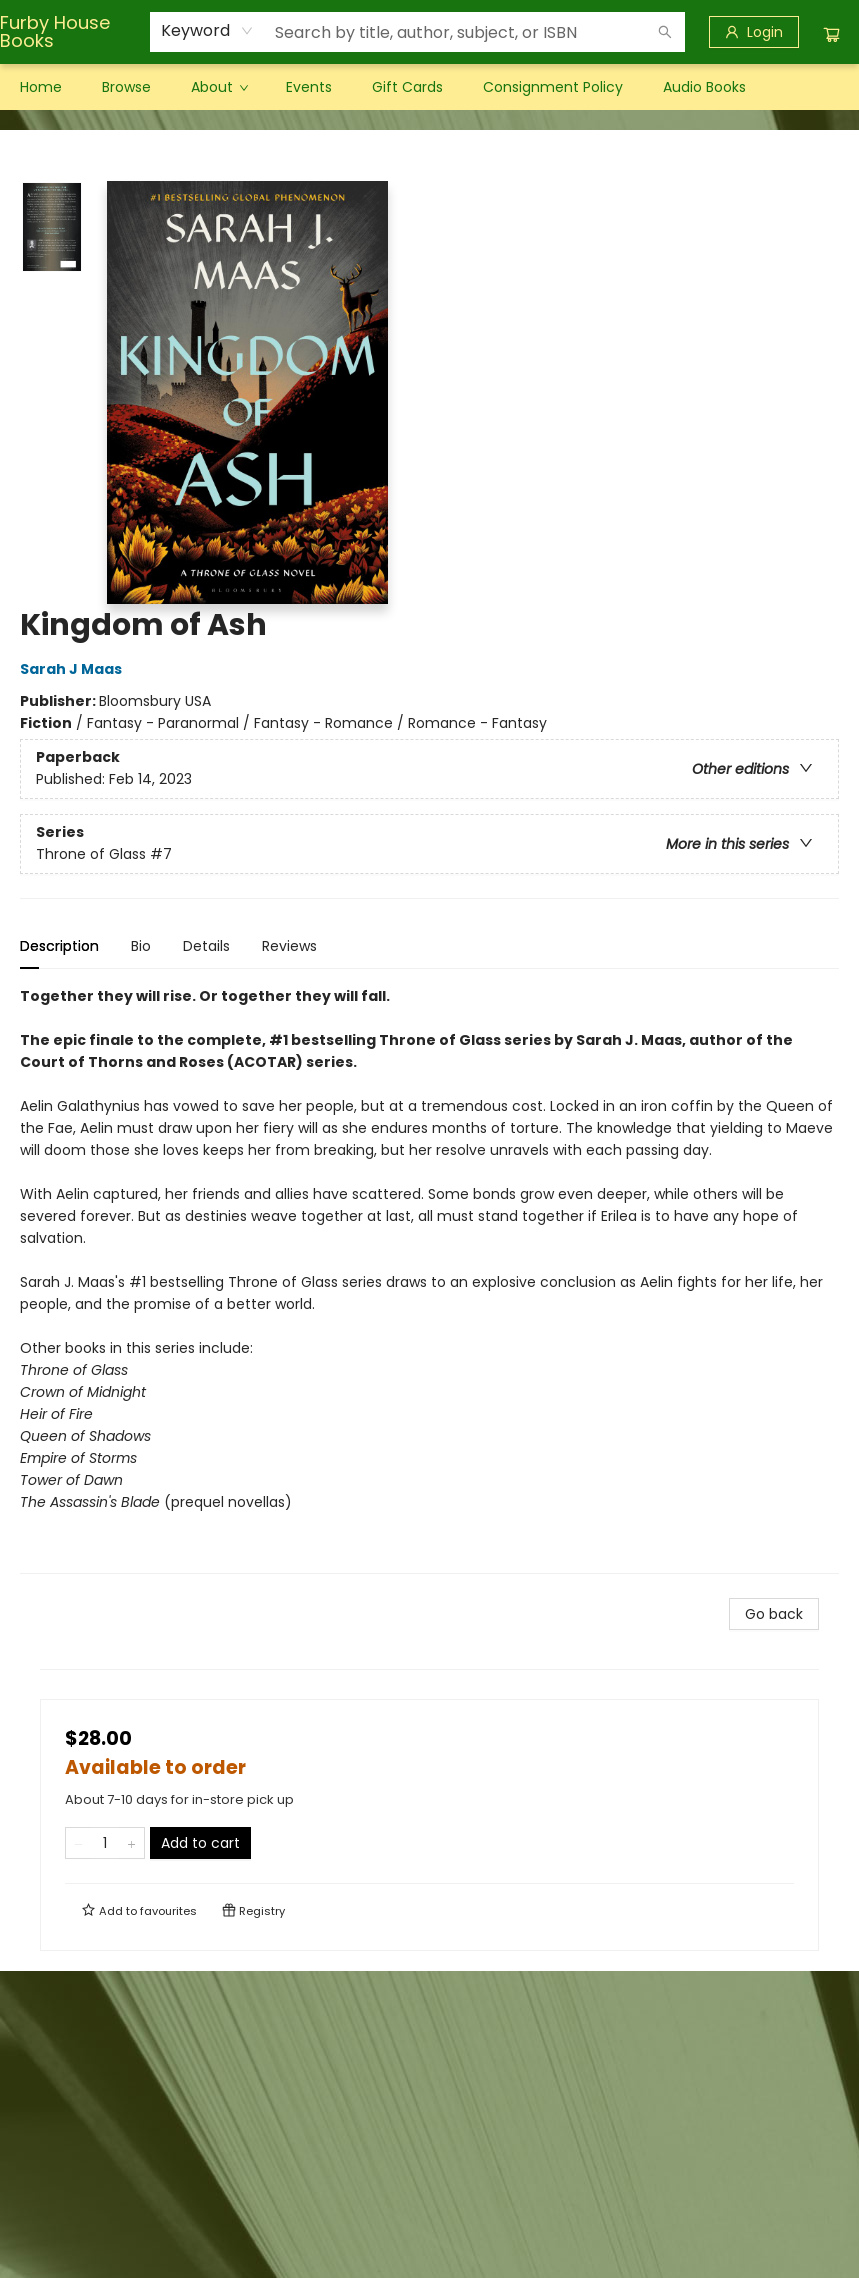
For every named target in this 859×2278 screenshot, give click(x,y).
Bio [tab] (141, 946)
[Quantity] (105, 1843)
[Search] (665, 32)
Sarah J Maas (74, 669)
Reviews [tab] (289, 946)
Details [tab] (206, 946)
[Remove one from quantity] (78, 1843)
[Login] (754, 32)
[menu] (429, 87)
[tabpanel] (429, 1279)
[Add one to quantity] (131, 1843)
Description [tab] (59, 946)
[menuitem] (41, 87)
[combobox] (207, 31)
